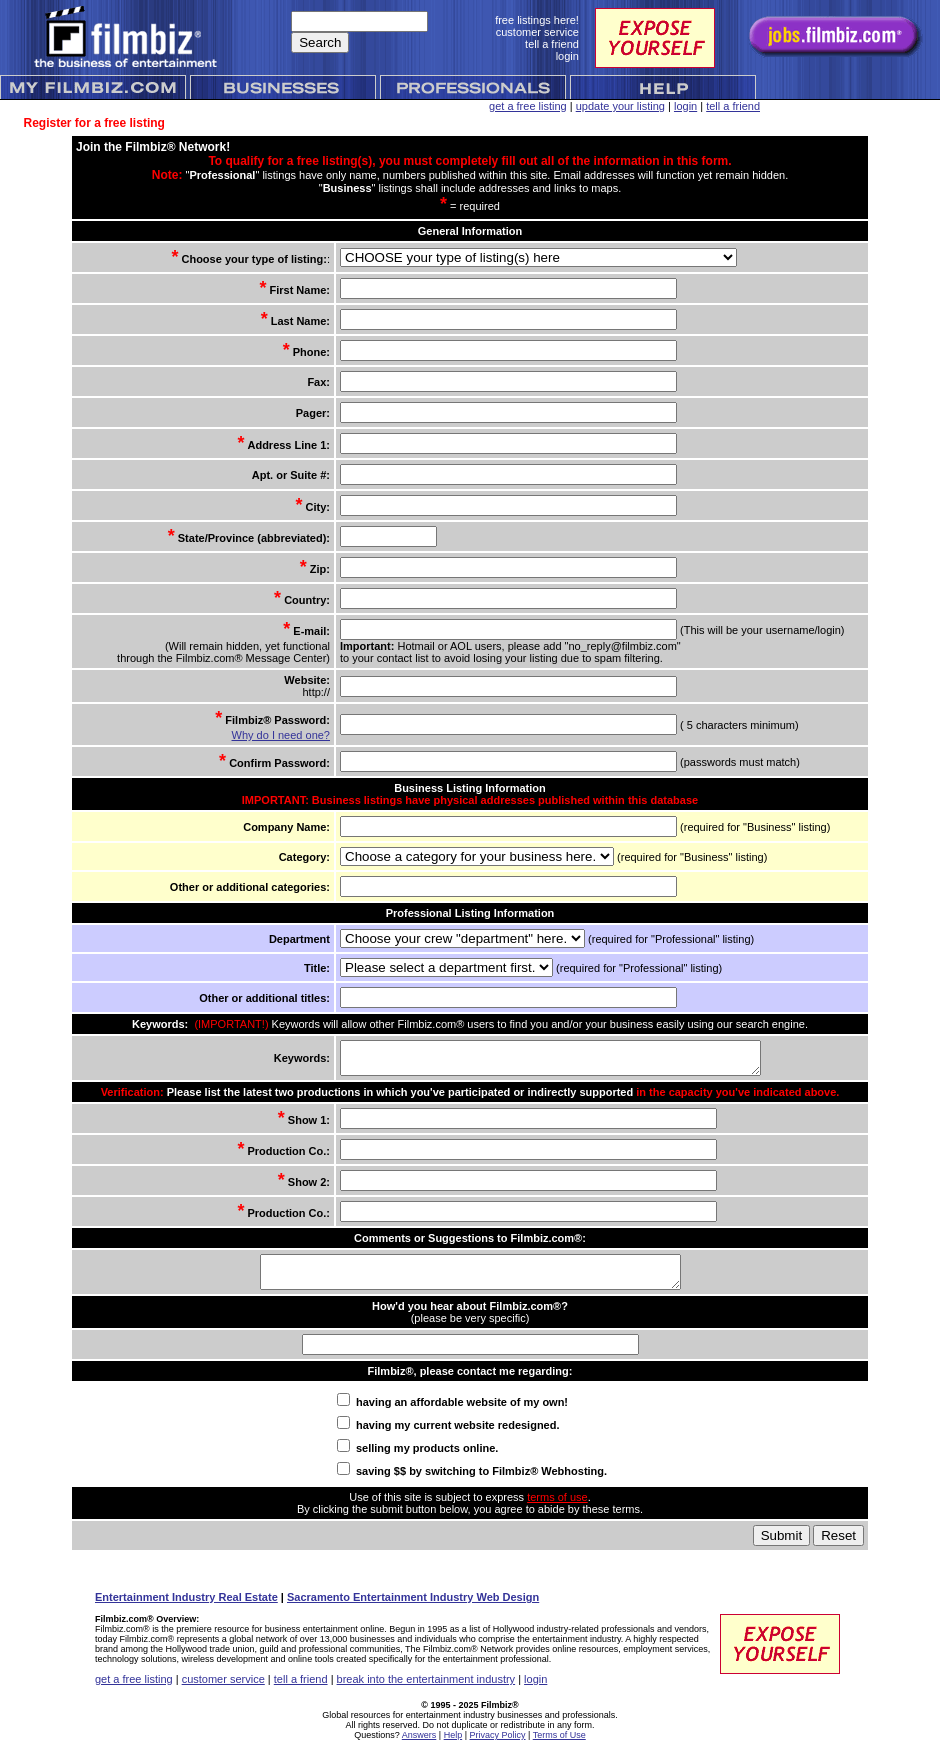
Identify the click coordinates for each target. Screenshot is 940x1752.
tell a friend (733, 106)
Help (453, 1747)
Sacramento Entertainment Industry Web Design (413, 1609)
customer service (223, 1691)
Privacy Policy (498, 1747)
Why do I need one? (279, 735)
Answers (419, 1747)
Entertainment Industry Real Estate (186, 1609)
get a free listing (528, 106)
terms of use (557, 1509)
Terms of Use (559, 1747)
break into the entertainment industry (426, 1691)
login (685, 106)
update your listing (620, 106)
